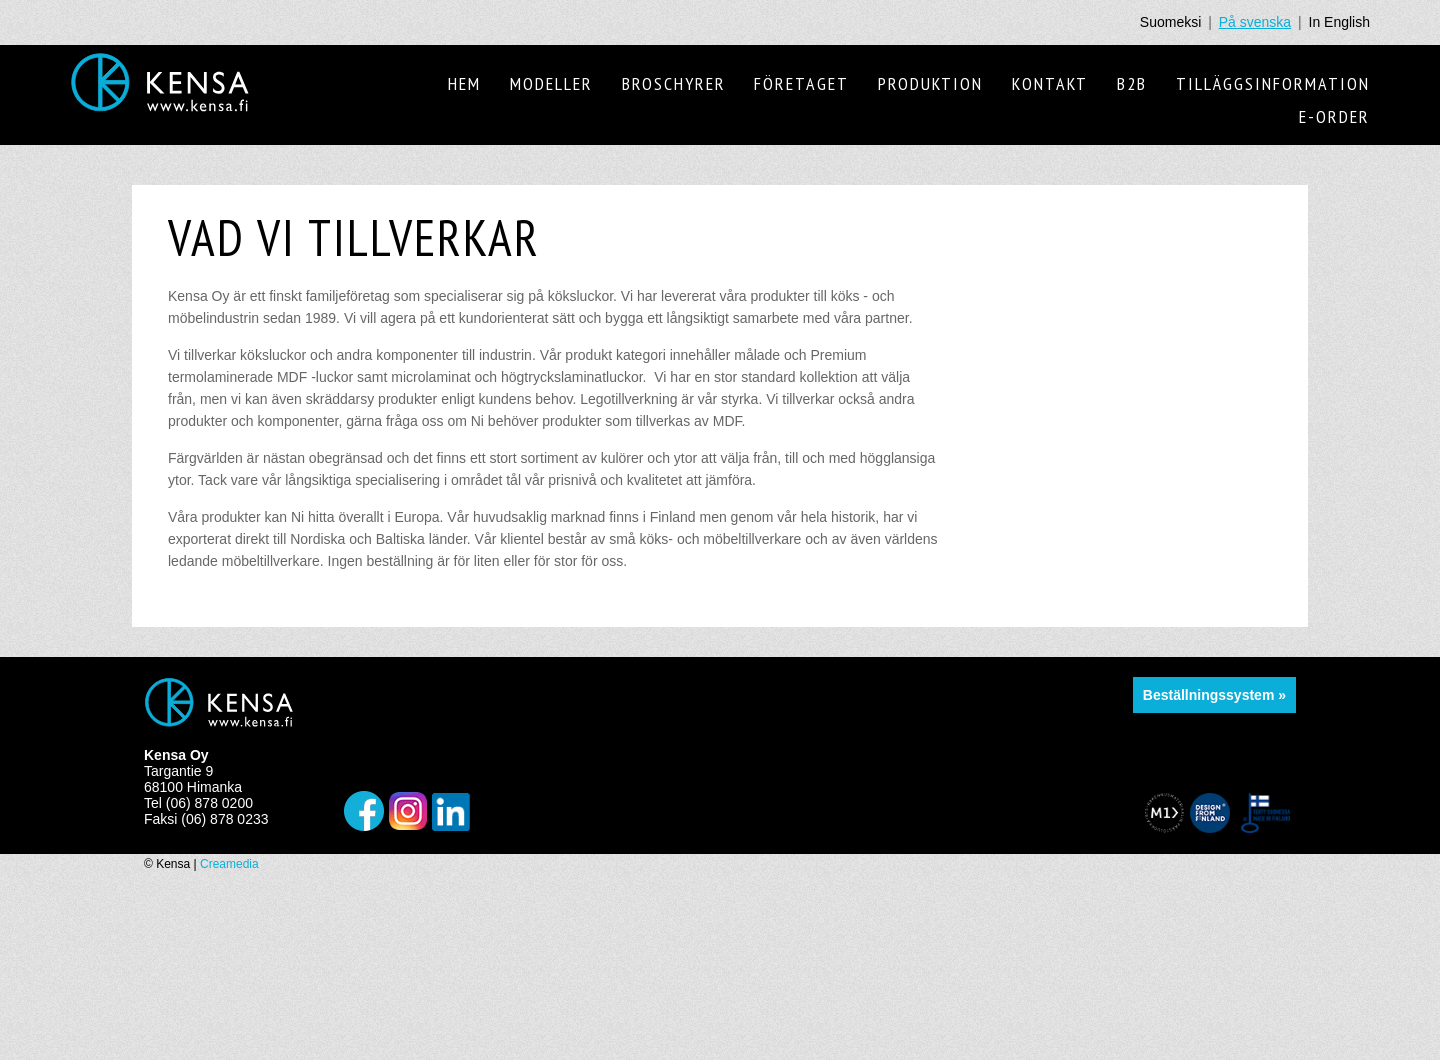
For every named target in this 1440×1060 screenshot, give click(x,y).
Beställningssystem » (1214, 695)
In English (1339, 22)
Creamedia (229, 864)
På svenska (1255, 22)
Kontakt (1050, 83)
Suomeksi (1170, 22)
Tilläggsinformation (1273, 83)
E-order (1334, 116)
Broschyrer (674, 83)
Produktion (930, 83)
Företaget (801, 83)
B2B (1132, 83)
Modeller (551, 83)
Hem (464, 83)
